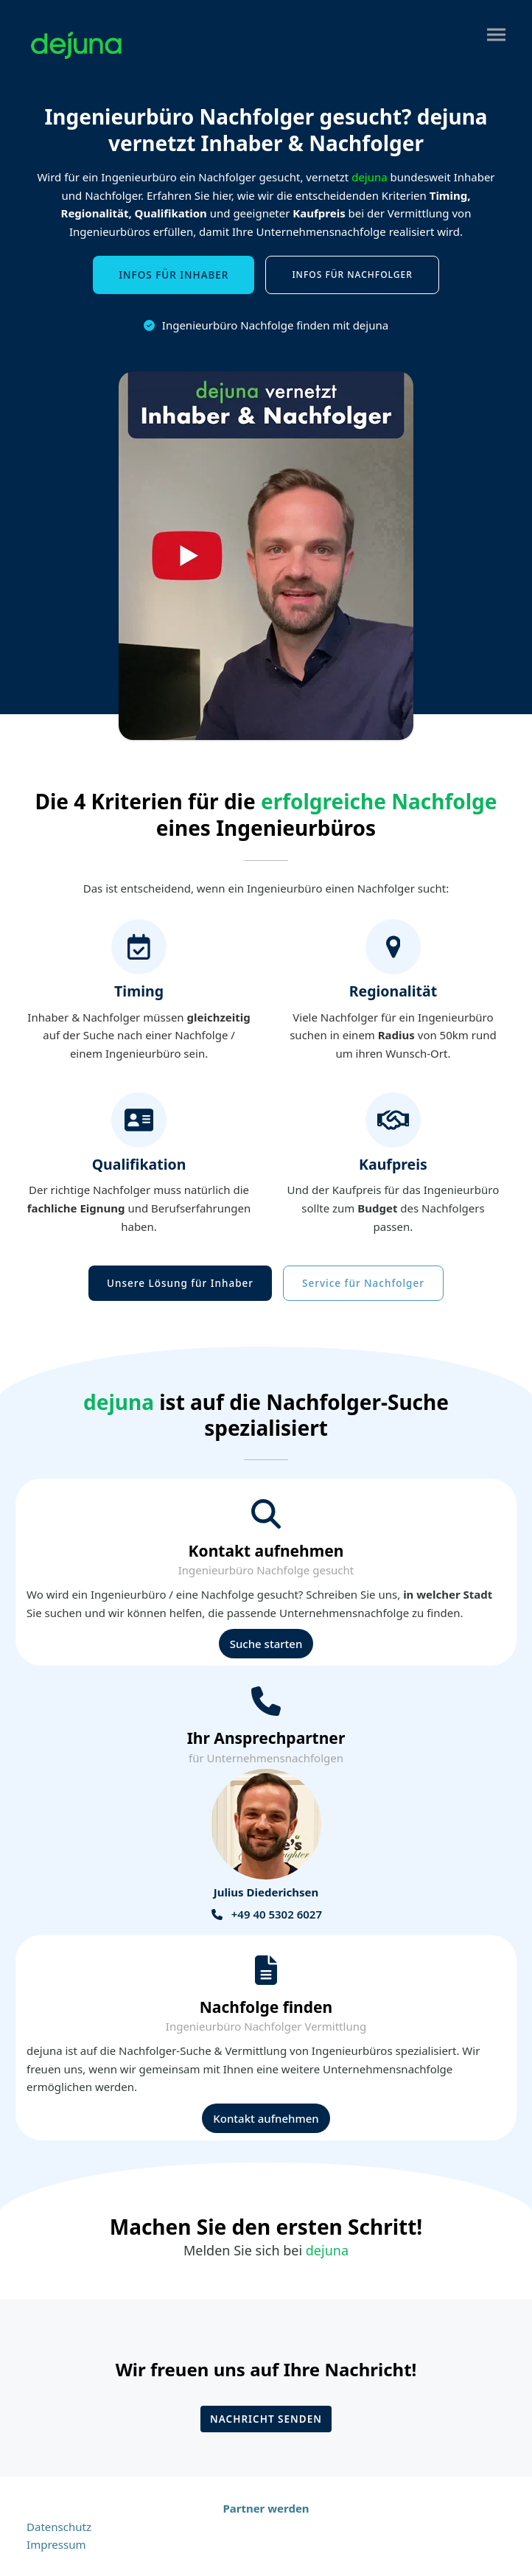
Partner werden (266, 2508)
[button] (496, 35)
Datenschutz (59, 2526)
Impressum (56, 2544)
